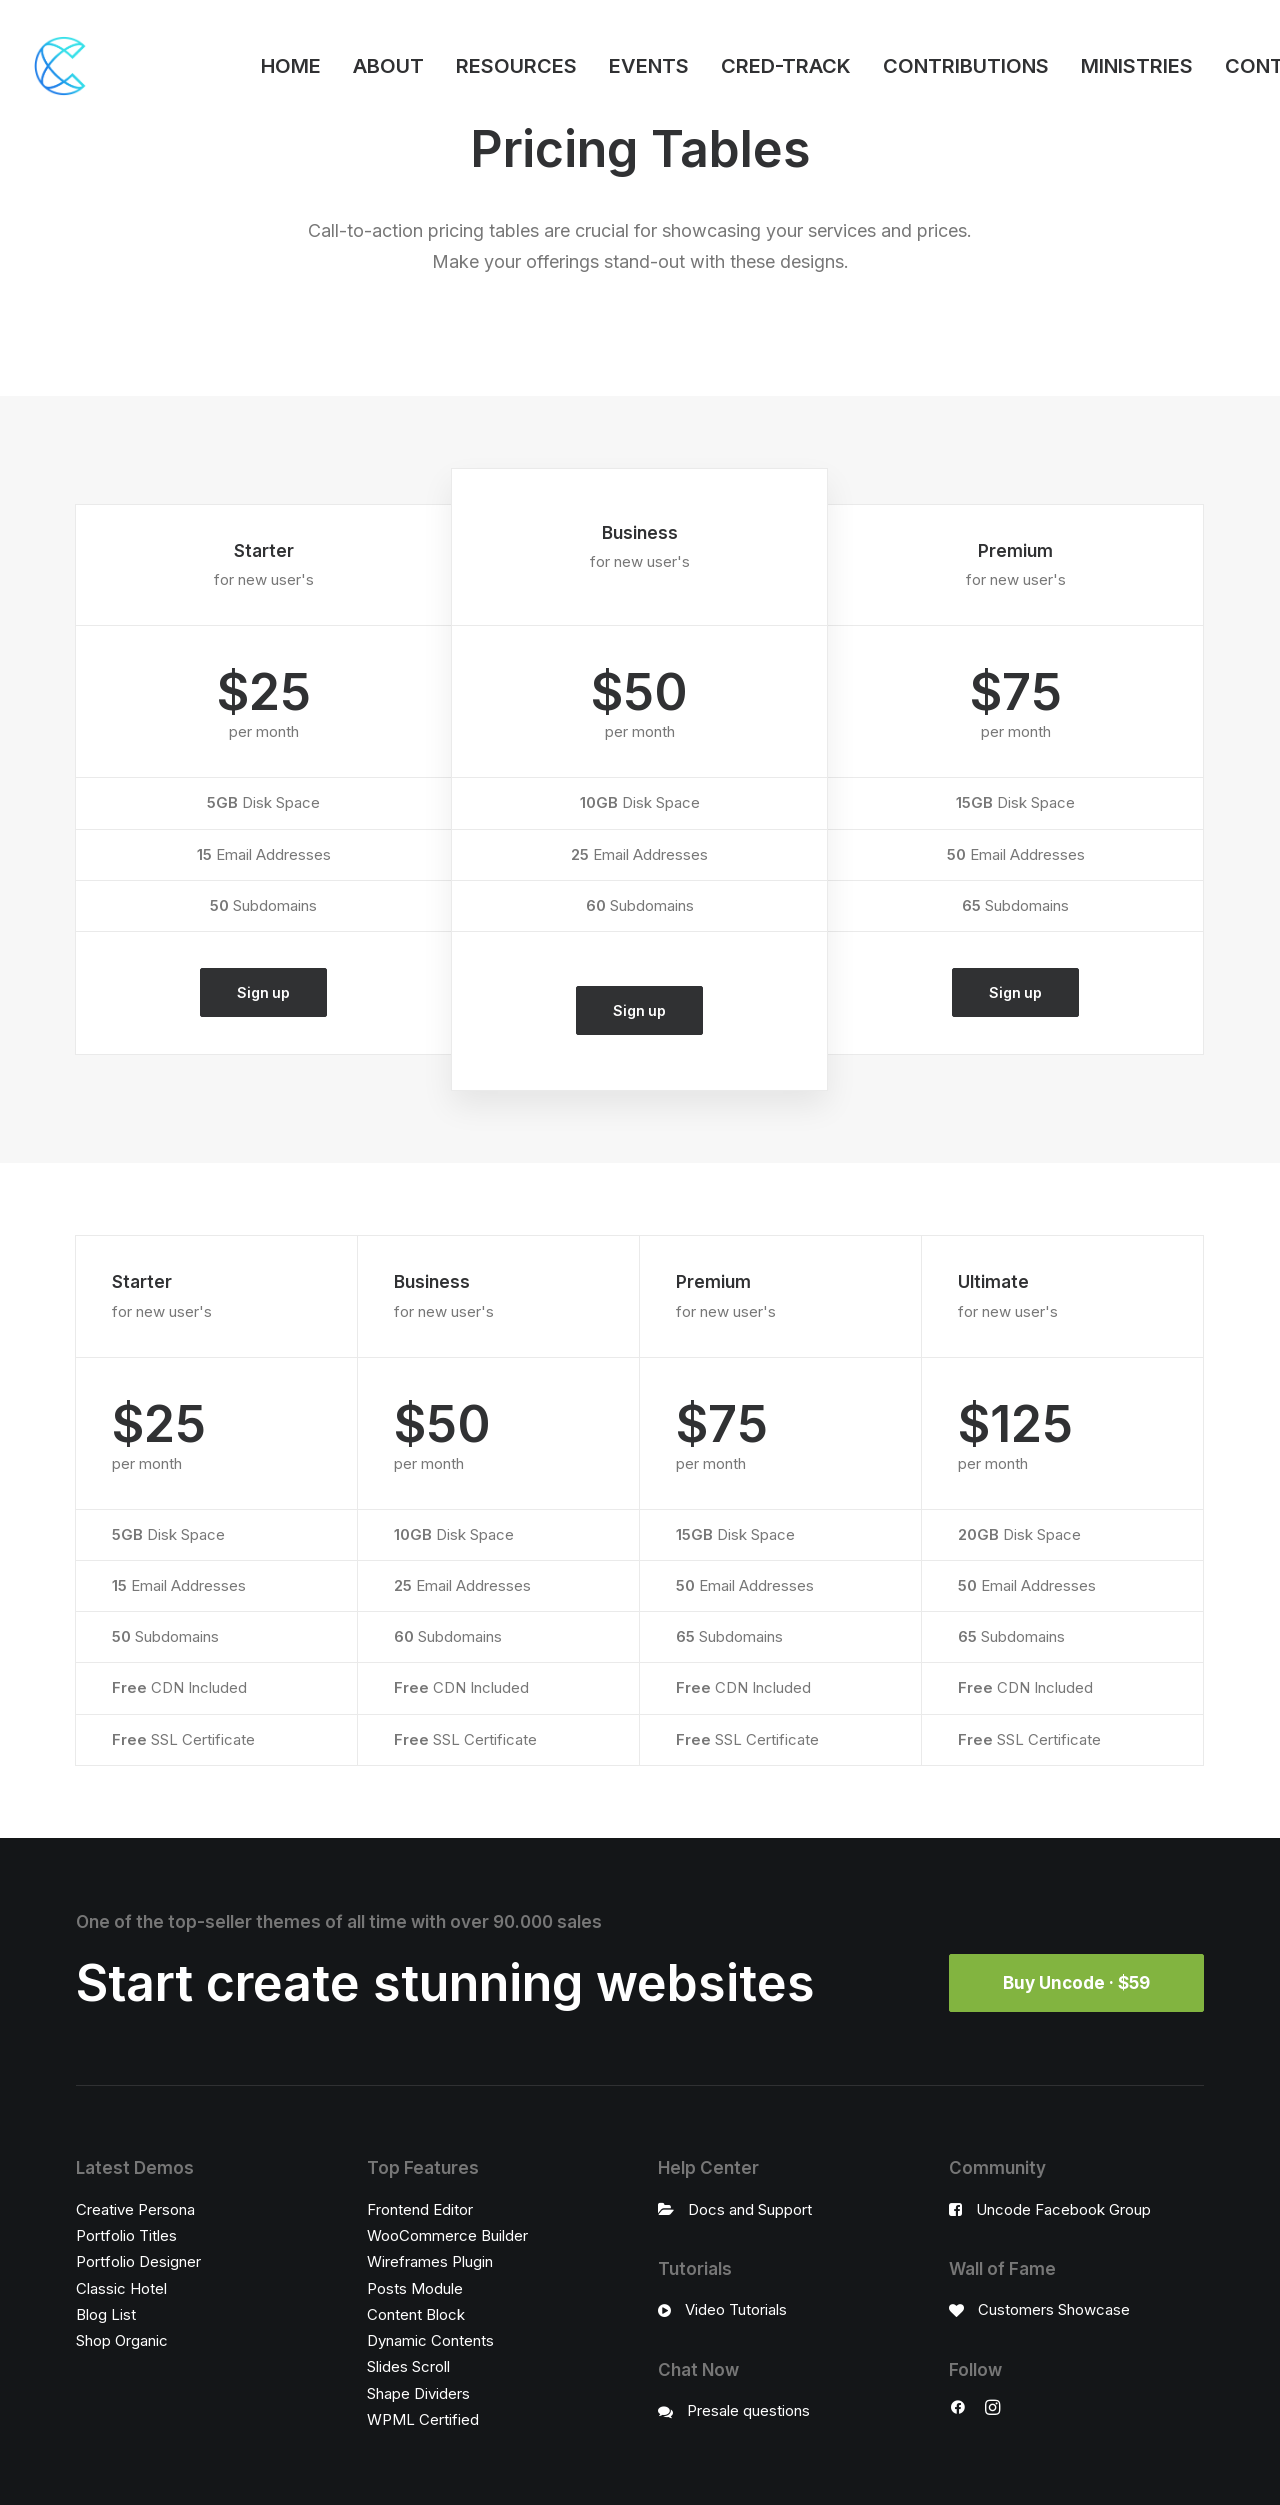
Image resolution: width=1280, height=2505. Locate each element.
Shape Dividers (418, 2393)
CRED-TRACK (786, 66)
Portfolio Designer (138, 2261)
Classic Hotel (121, 2288)
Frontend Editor (420, 2209)
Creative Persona (135, 2209)
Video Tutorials (736, 2309)
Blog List (106, 2314)
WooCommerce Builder (447, 2235)
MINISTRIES (1137, 66)
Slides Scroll (408, 2366)
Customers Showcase (1054, 2309)
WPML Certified (423, 2419)
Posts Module (415, 2288)
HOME (291, 66)
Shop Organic (122, 2340)
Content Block (416, 2314)
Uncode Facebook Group (1063, 2209)
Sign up (263, 992)
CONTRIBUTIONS (966, 66)
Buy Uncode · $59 (1076, 1983)
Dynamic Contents (430, 2340)
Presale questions (748, 2410)
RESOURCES (516, 66)
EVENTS (649, 66)
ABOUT (388, 66)
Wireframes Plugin (430, 2261)
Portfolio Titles (126, 2235)
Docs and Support (750, 2209)
